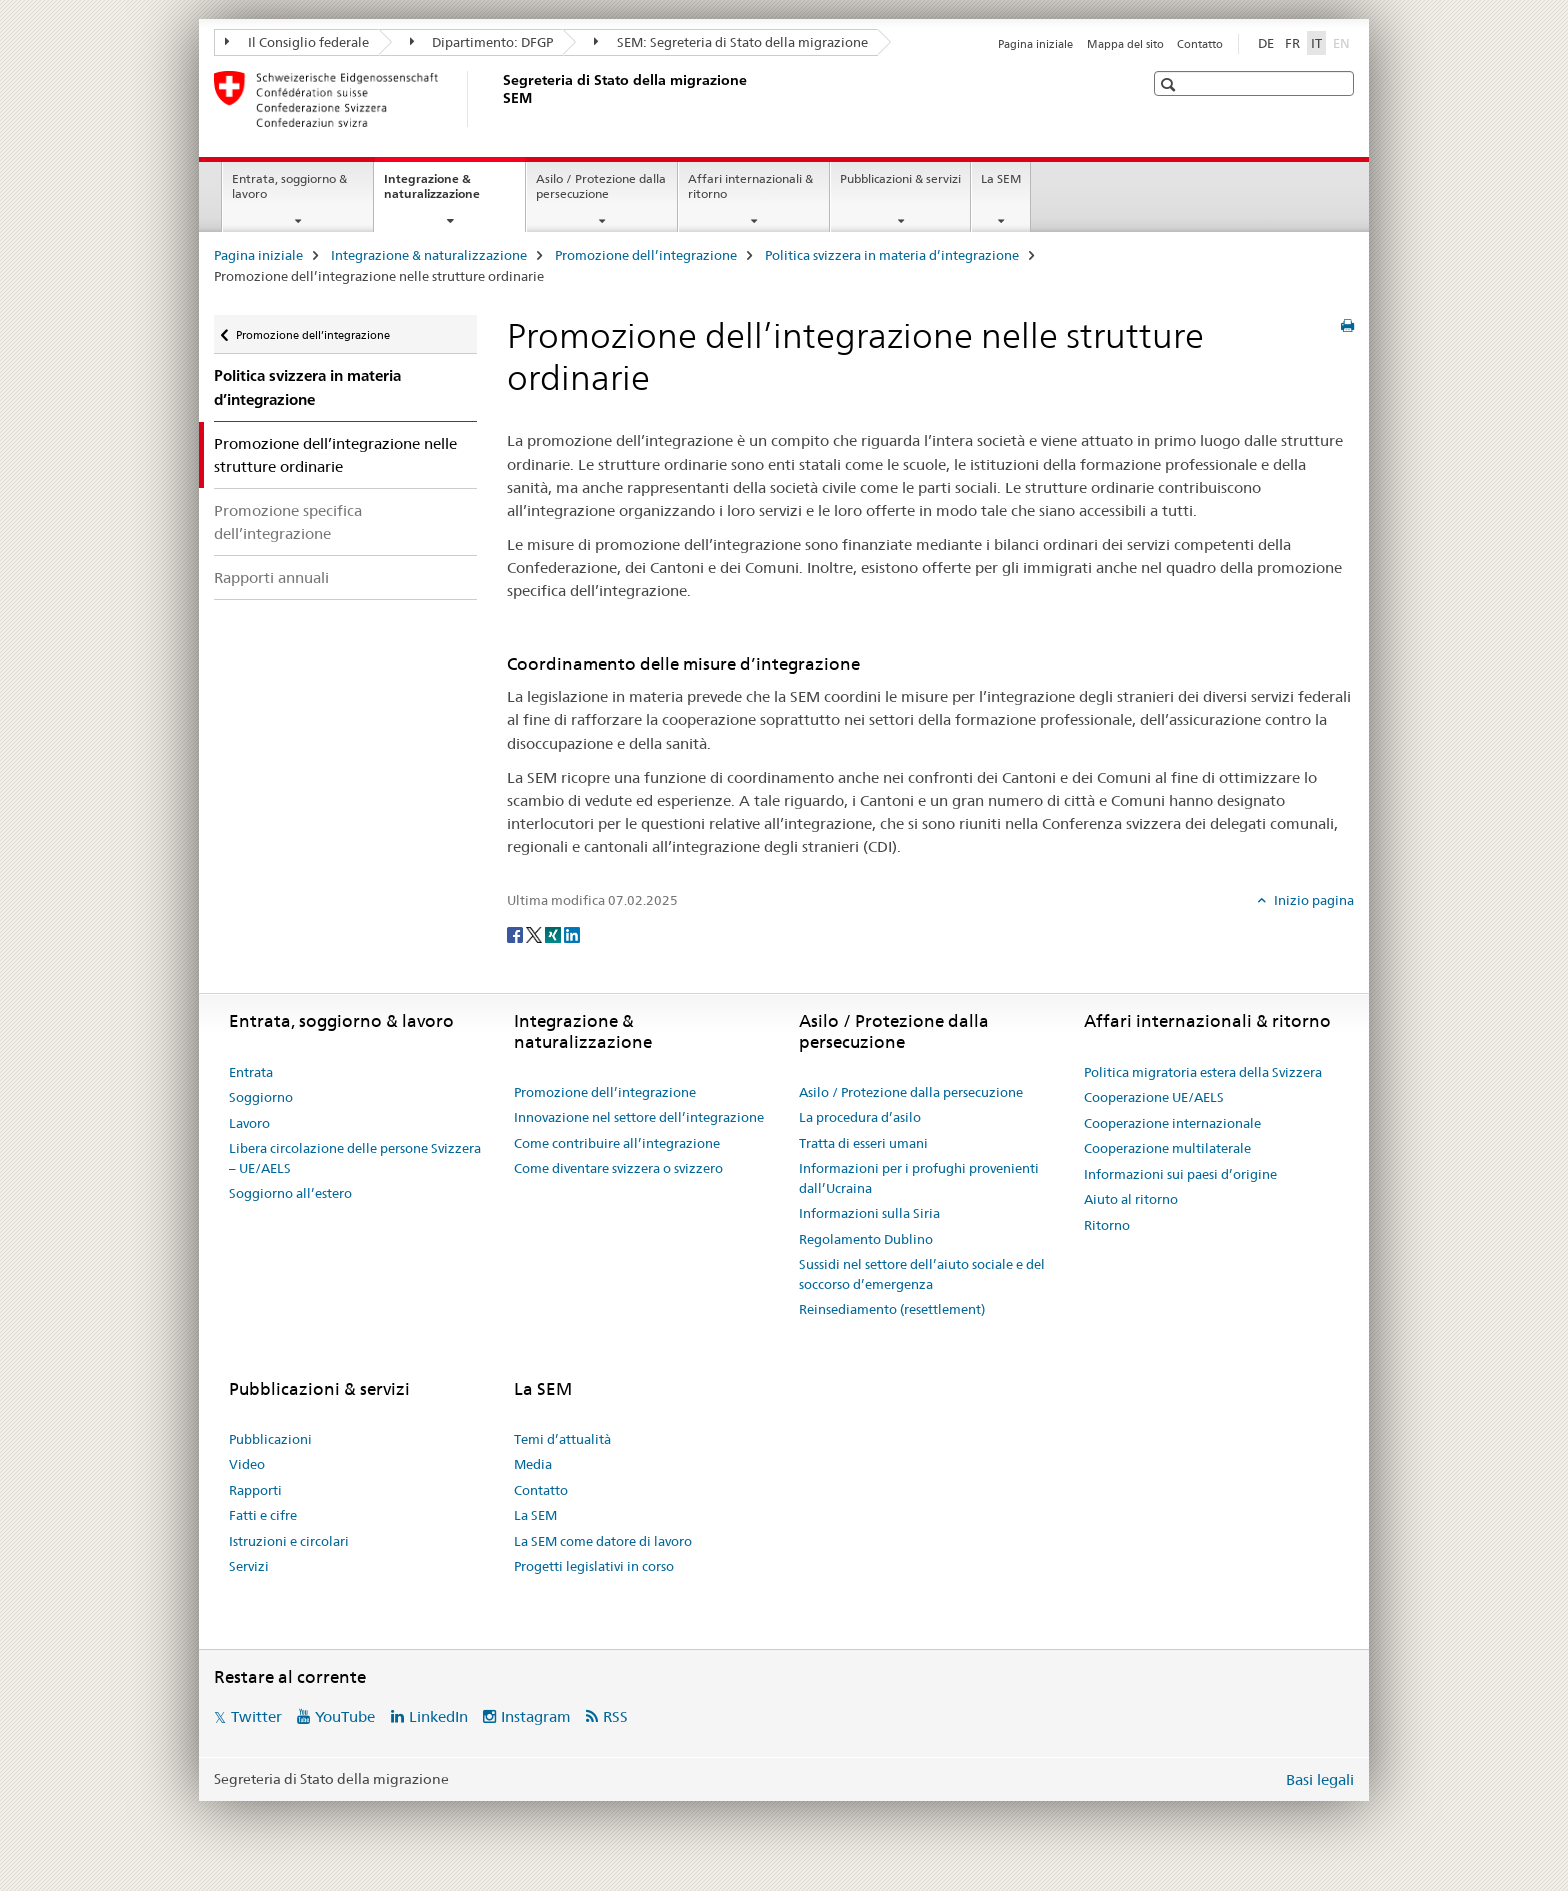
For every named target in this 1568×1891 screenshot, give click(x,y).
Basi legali (1320, 1779)
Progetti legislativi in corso (594, 1566)
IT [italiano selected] (1316, 43)
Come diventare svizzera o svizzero (618, 1168)
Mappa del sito (1125, 44)
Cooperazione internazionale (1172, 1123)
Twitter (256, 1716)
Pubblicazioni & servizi (900, 178)
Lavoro (249, 1123)
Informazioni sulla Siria (869, 1213)
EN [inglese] (1343, 42)
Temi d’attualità (562, 1439)
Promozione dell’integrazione (646, 255)
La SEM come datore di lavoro (603, 1541)
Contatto (1200, 44)
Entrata (251, 1072)
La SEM (1001, 178)
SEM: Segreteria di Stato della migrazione (731, 42)
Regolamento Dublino (866, 1239)
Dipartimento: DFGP (482, 42)
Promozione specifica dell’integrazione (288, 522)
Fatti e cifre (263, 1515)
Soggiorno (261, 1097)
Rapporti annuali (271, 577)
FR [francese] (1292, 43)
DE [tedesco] (1266, 43)
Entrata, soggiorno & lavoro (289, 186)
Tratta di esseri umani (863, 1143)
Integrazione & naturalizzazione (453, 193)
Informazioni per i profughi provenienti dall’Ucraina (919, 1178)
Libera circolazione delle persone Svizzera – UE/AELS (355, 1158)
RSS (615, 1716)
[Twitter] (535, 933)
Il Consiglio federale (297, 42)
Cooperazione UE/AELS (1154, 1097)
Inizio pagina (1312, 900)
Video (247, 1464)
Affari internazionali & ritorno (750, 186)
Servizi (249, 1566)
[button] (1170, 84)
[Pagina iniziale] (499, 99)
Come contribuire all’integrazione (617, 1143)
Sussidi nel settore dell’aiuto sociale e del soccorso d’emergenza (922, 1274)
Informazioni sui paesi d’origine (1180, 1174)
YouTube (345, 1716)
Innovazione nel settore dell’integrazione (639, 1117)
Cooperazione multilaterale (1167, 1148)
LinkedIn (438, 1716)
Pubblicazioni (270, 1439)
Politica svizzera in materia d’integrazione (892, 255)
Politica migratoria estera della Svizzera (1203, 1072)
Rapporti (255, 1490)
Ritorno (1107, 1225)
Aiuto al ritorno (1131, 1199)
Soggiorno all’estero (290, 1193)
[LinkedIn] (572, 933)
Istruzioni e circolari (289, 1541)
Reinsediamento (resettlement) (892, 1309)
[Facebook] (516, 933)
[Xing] (554, 933)
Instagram (536, 1716)
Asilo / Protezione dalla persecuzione (601, 186)
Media (533, 1464)
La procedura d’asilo (860, 1117)
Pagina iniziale (1035, 44)
